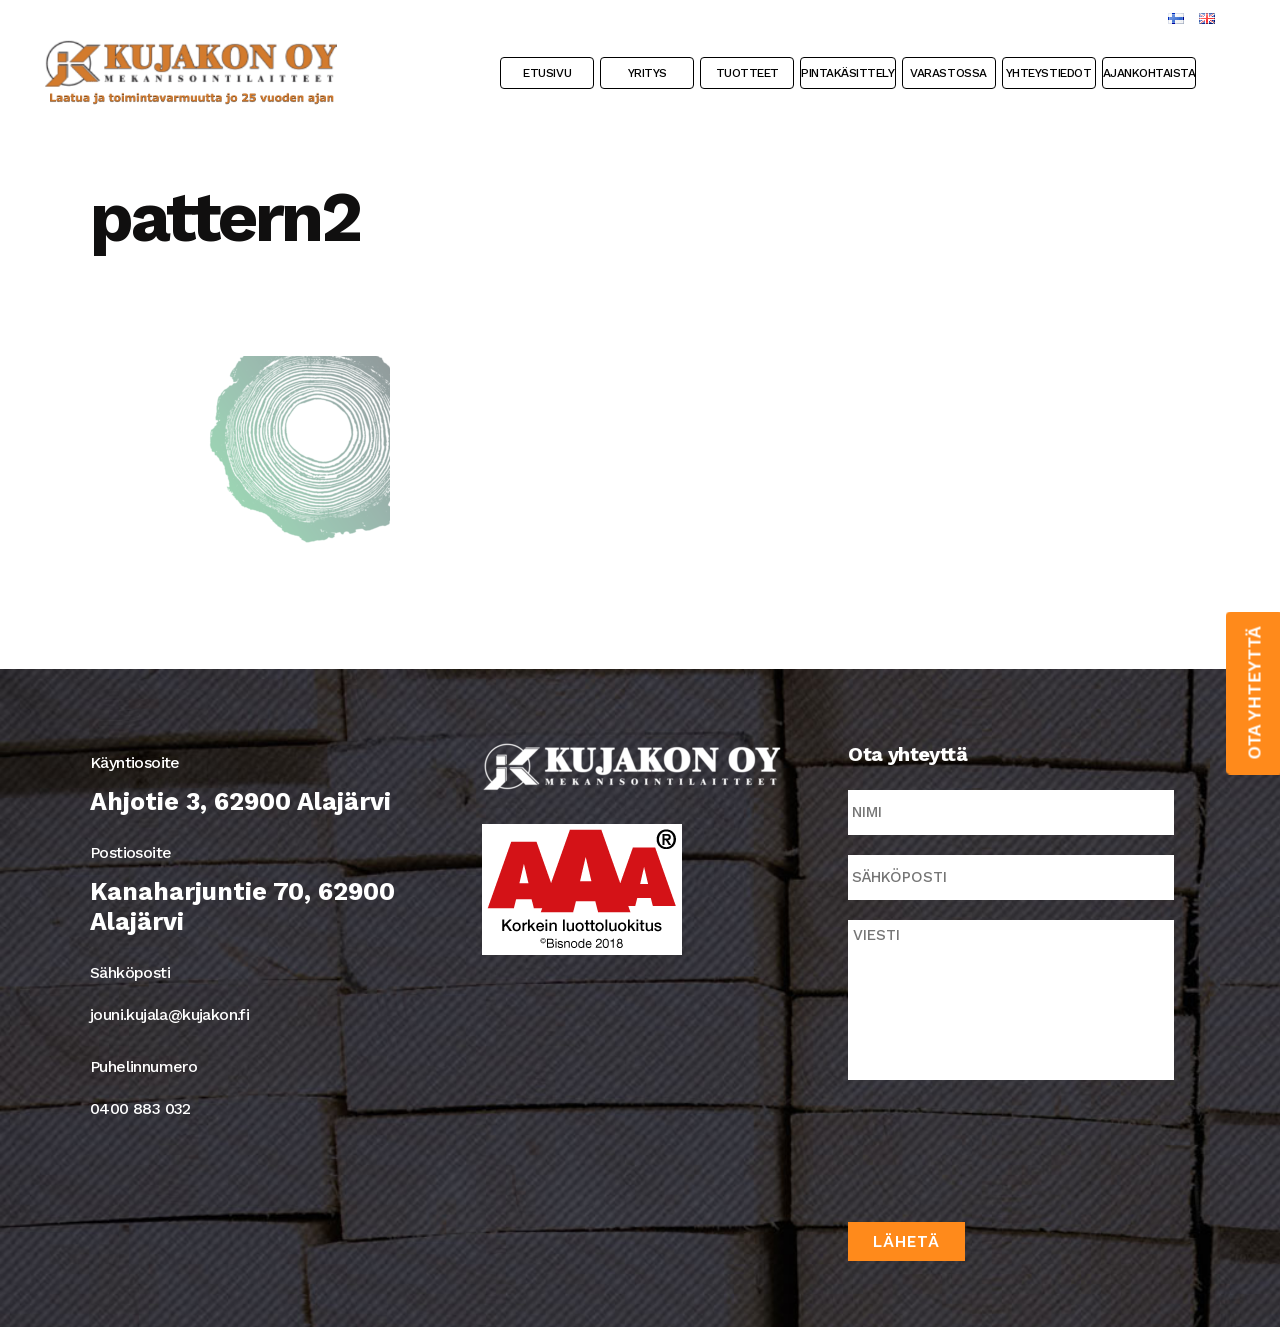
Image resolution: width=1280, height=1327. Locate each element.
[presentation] (1000, 1147)
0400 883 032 (140, 1108)
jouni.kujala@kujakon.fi (169, 1014)
